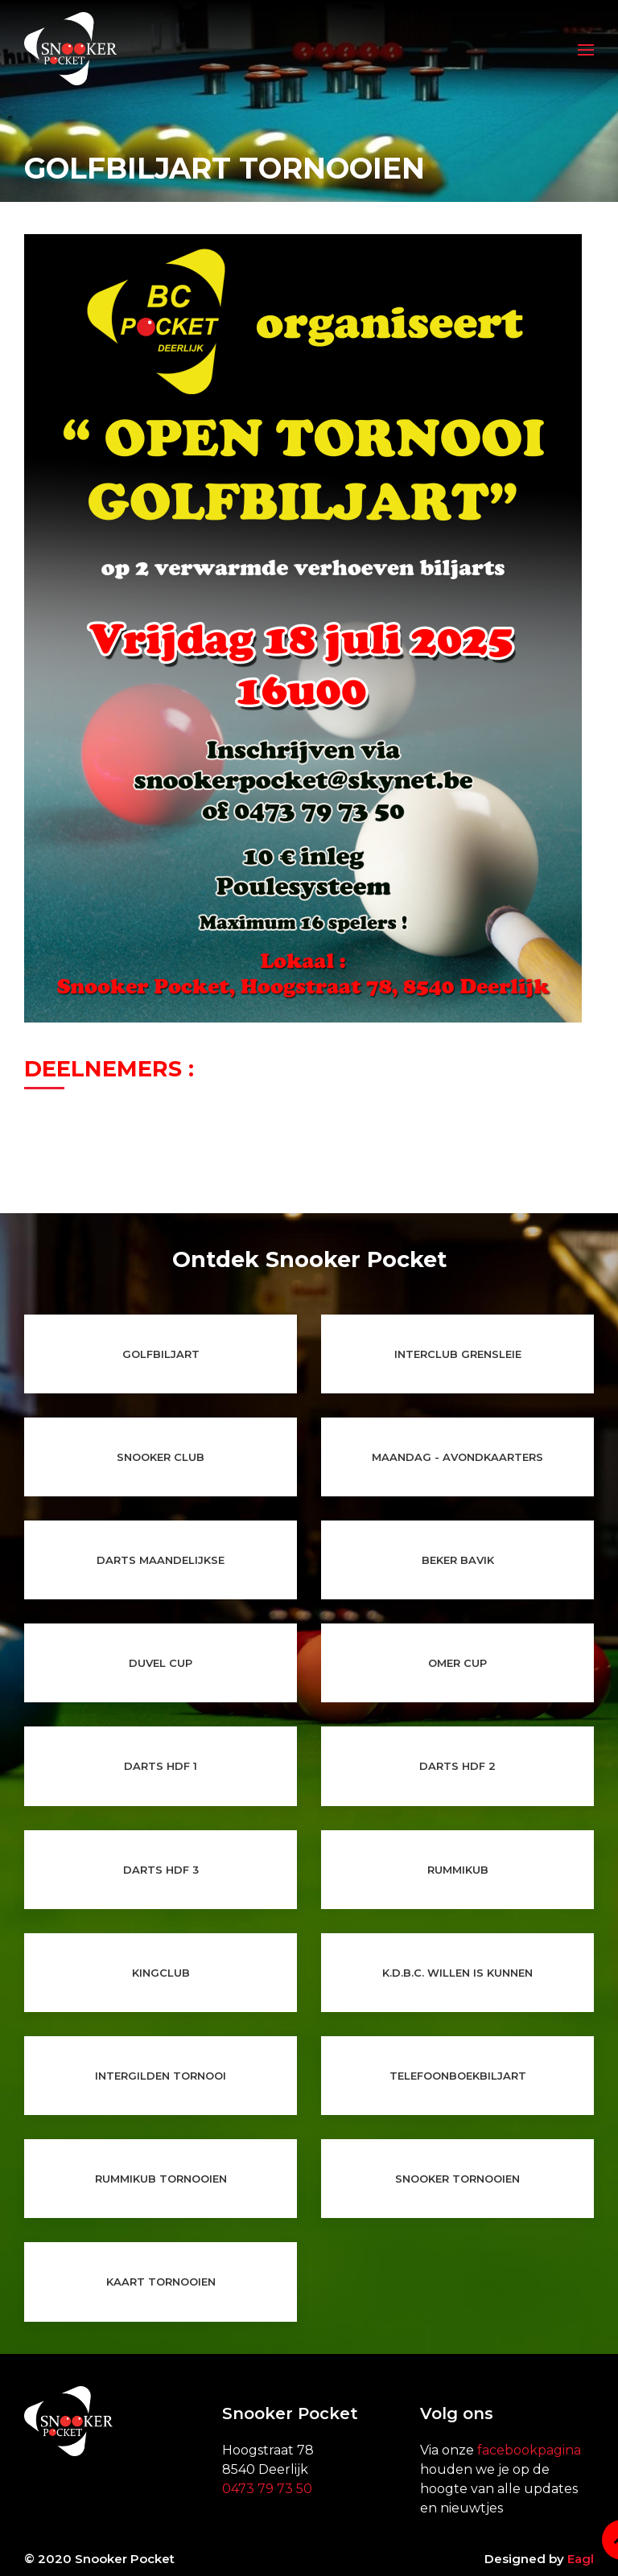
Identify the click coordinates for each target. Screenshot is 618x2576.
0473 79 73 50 (267, 2488)
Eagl (580, 2558)
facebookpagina (529, 2450)
